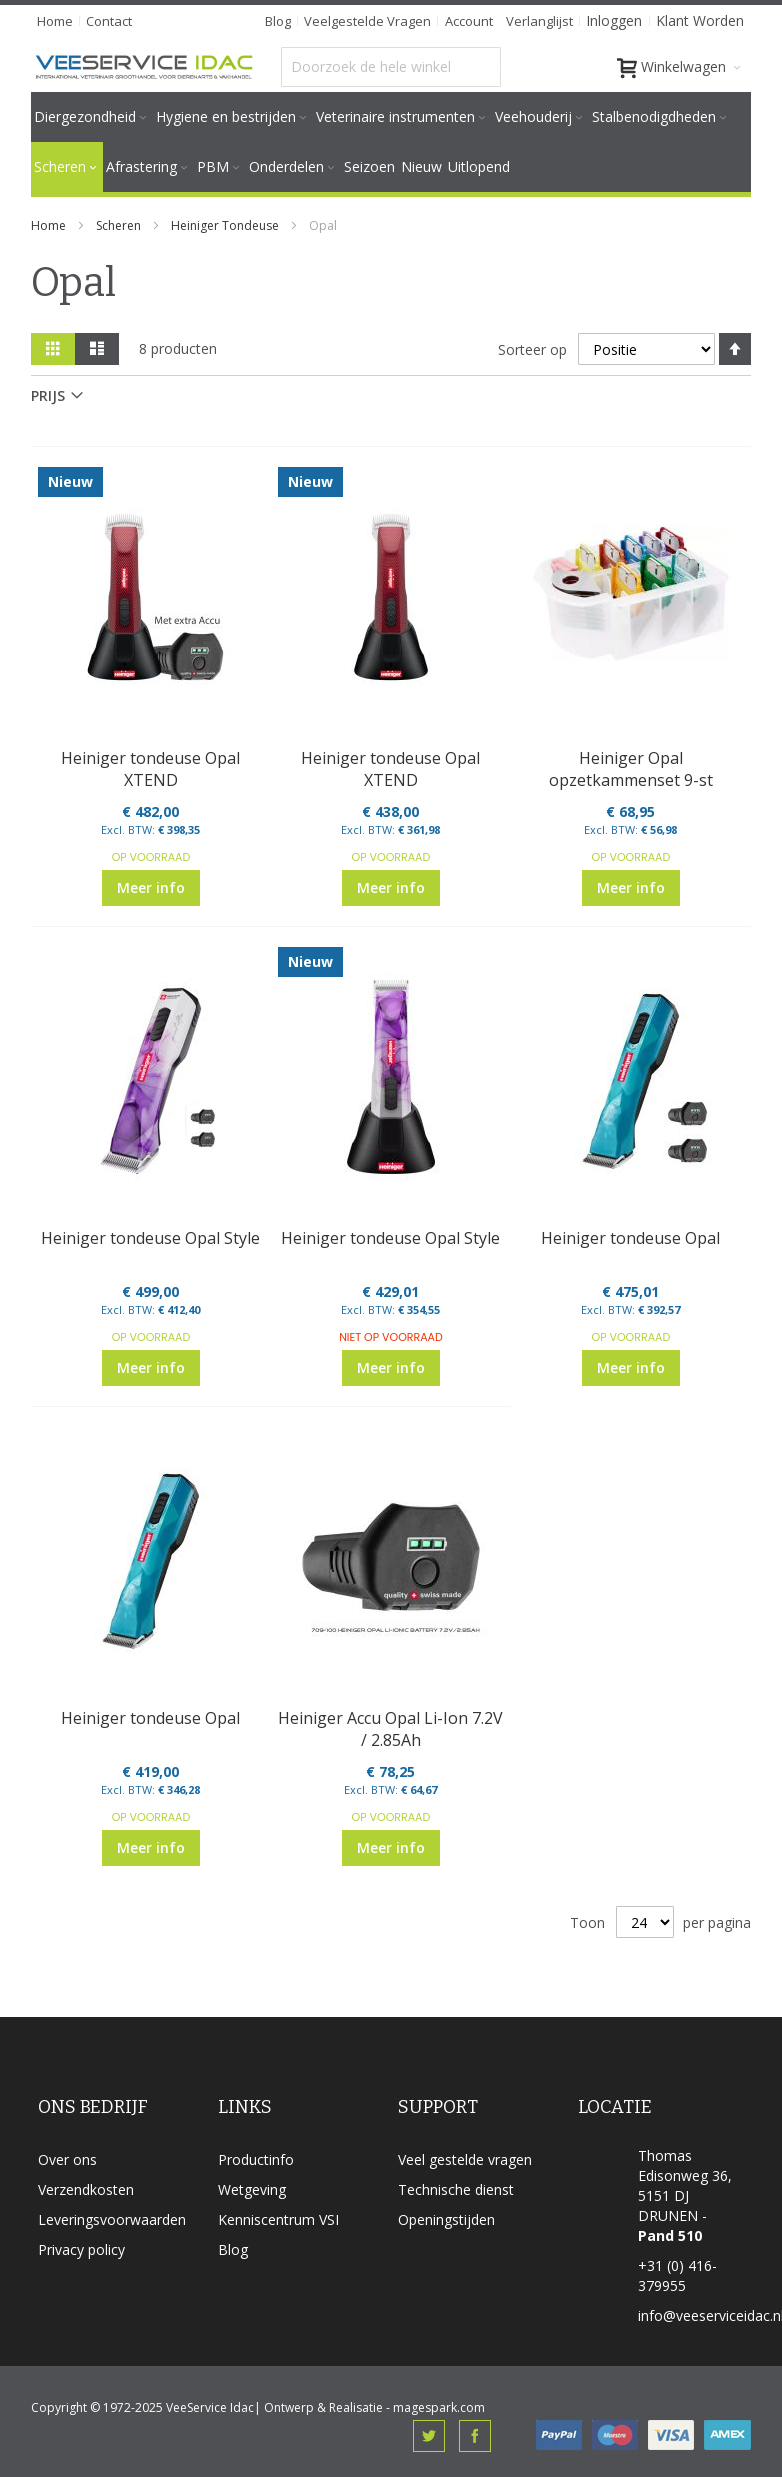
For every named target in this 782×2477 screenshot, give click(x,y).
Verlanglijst (539, 21)
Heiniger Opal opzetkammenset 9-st (631, 769)
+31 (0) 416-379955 (677, 2275)
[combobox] (391, 67)
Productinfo (256, 2159)
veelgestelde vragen (367, 21)
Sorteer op (532, 349)
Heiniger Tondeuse (226, 225)
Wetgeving (252, 2189)
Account (469, 21)
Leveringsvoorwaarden (112, 2219)
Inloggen (614, 20)
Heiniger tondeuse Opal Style (150, 1238)
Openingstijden (446, 2219)
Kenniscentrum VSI (278, 2219)
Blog (278, 21)
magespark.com (439, 2407)
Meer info (151, 887)
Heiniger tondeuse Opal (630, 1238)
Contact (109, 21)
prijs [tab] (48, 395)
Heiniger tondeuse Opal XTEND (150, 769)
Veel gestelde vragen (465, 2159)
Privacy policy (81, 2249)
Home (55, 21)
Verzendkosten (86, 2189)
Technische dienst (456, 2189)
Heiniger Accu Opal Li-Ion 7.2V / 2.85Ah (390, 1729)
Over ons (67, 2159)
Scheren (120, 225)
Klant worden (700, 20)
